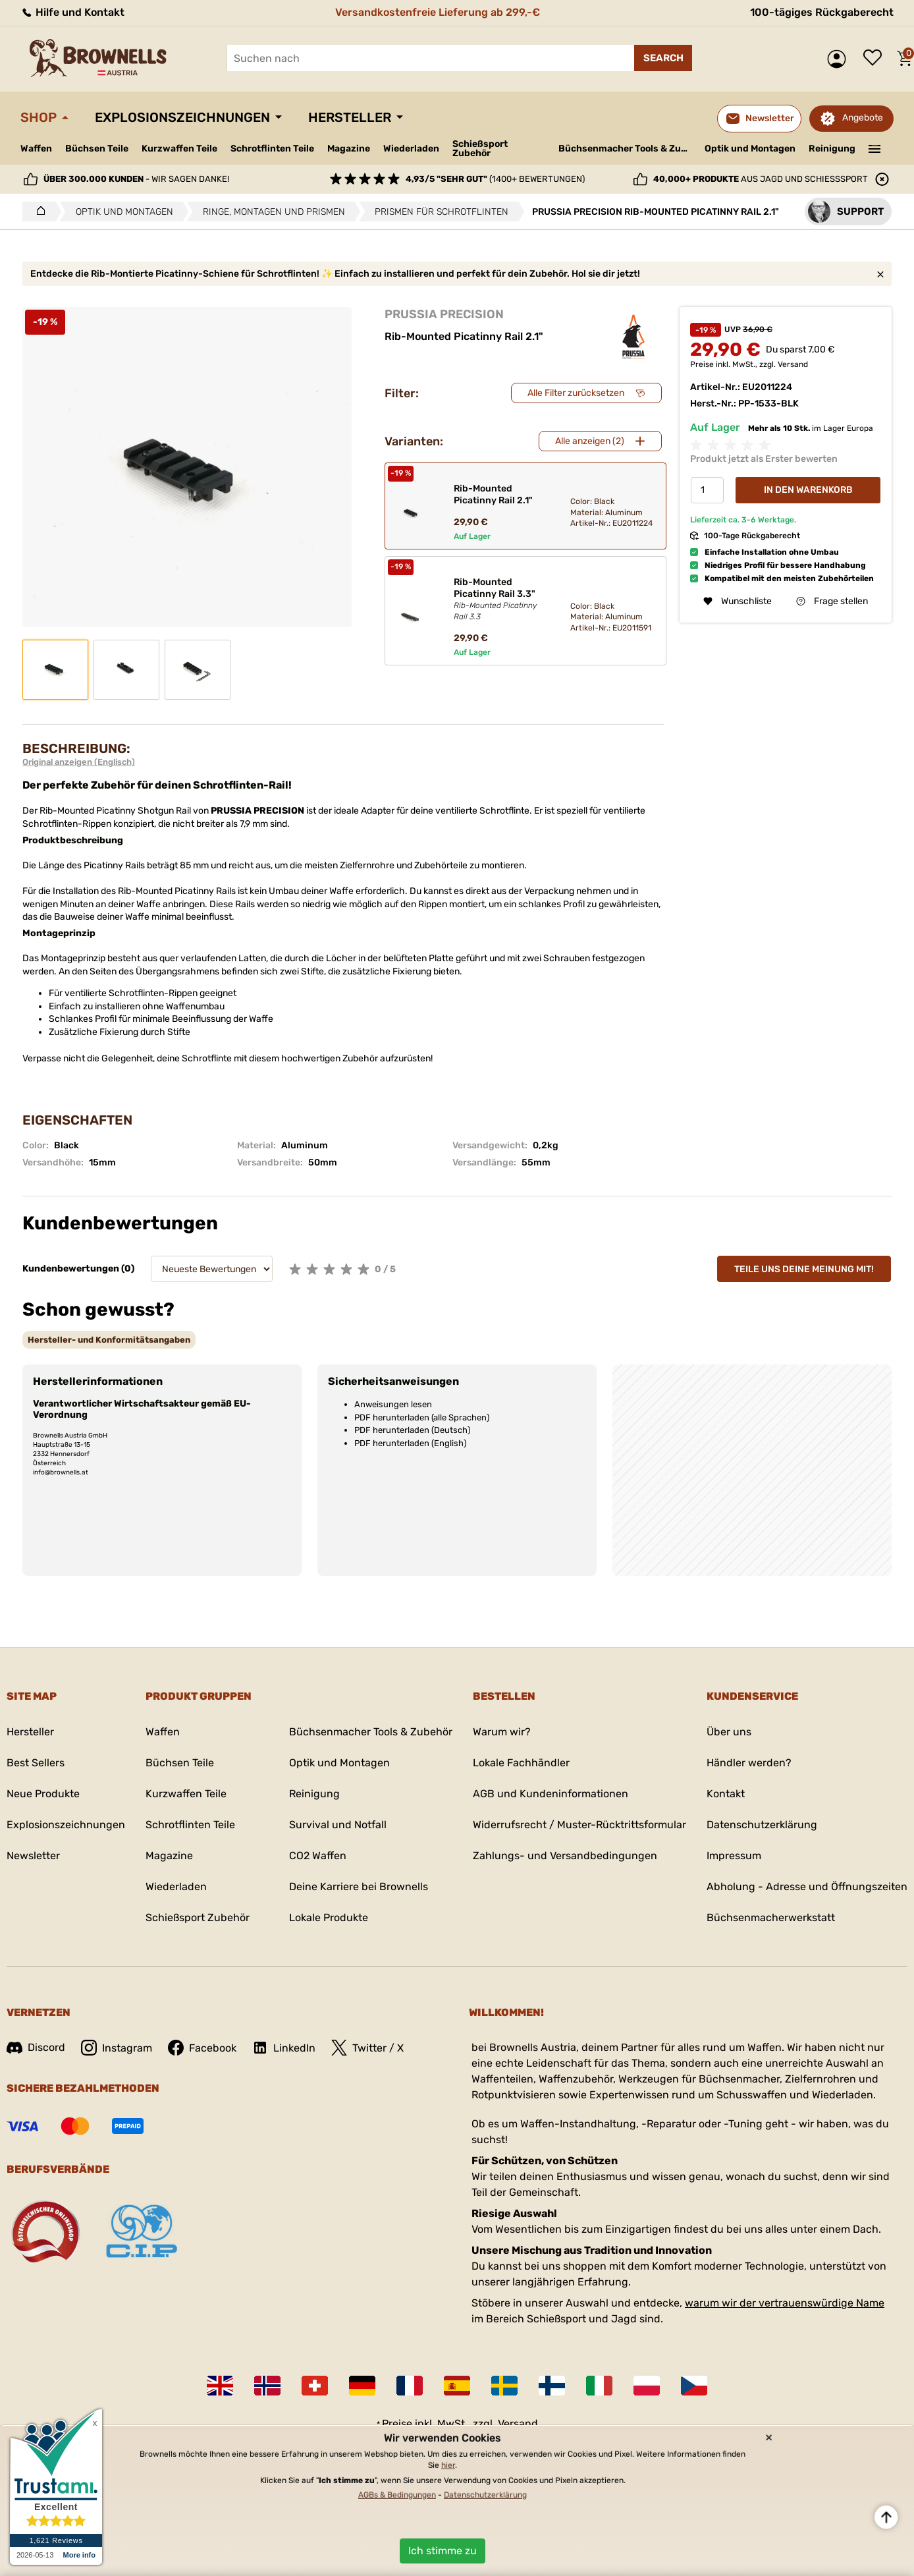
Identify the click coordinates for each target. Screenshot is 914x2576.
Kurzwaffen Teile (179, 148)
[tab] (109, 1340)
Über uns (729, 1731)
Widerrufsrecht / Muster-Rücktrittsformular (579, 1824)
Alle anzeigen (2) (589, 441)
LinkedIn (283, 2048)
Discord (36, 2047)
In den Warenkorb (808, 489)
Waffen (36, 148)
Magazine (348, 148)
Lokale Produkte (328, 1917)
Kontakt (726, 1793)
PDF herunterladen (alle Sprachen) (421, 1417)
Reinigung (832, 148)
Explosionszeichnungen (182, 117)
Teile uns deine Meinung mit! (804, 1269)
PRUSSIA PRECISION (444, 314)
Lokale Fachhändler (521, 1762)
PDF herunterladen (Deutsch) (412, 1430)
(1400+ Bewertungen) (495, 179)
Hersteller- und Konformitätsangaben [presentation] (109, 1340)
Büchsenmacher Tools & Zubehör (626, 148)
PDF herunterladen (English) (410, 1443)
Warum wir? (502, 1731)
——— (874, 147)
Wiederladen (411, 148)
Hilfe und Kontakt (72, 12)
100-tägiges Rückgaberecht (822, 12)
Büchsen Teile (96, 148)
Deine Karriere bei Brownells (358, 1886)
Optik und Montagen (750, 148)
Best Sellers (36, 1762)
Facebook (202, 2048)
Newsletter (33, 1855)
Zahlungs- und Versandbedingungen (565, 1855)
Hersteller (349, 117)
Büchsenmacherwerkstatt (771, 1917)
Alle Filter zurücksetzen (575, 393)
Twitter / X (367, 2048)
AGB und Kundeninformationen (550, 1793)
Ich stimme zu (442, 2550)
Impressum (734, 1855)
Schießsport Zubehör (480, 149)
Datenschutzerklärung (762, 1824)
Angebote (862, 117)
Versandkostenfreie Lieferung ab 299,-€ (437, 12)
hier (448, 2465)
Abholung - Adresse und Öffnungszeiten (807, 1886)
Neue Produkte (43, 1793)
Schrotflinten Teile (272, 148)
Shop (38, 117)
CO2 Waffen (317, 1855)
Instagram (116, 2048)
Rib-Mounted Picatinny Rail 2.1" (493, 494)
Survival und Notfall (338, 1824)
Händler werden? (749, 1762)
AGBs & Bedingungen (397, 2495)
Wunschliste (876, 58)
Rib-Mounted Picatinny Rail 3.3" (501, 599)
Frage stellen (832, 601)
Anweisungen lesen (393, 1404)
